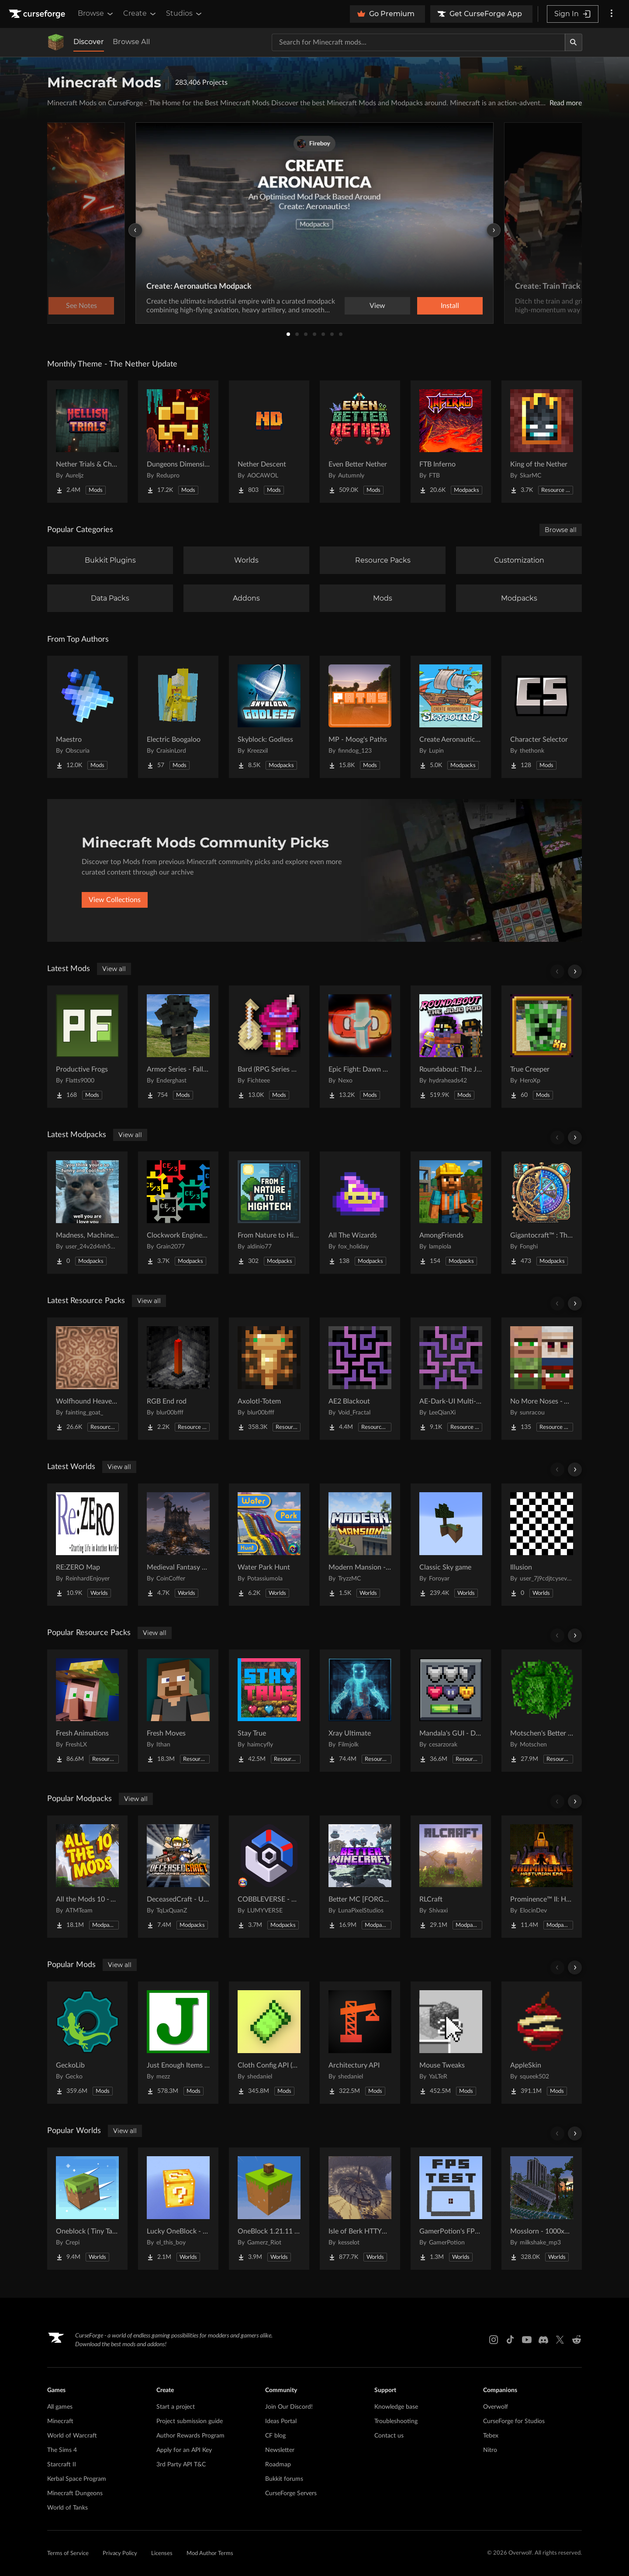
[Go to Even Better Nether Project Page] (360, 441)
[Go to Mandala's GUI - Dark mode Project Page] (451, 1710)
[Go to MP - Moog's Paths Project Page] (360, 717)
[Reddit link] (576, 2339)
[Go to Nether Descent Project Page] (269, 441)
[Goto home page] (38, 14)
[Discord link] (543, 2339)
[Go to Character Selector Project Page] (541, 717)
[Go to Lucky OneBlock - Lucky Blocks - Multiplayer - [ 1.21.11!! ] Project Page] (178, 2208)
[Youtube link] (527, 2339)
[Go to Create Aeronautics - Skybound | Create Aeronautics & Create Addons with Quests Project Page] (451, 717)
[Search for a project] (418, 42)
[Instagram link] (493, 2339)
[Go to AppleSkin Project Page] (541, 2042)
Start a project (175, 2407)
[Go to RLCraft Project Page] (451, 1876)
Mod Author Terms (210, 2553)
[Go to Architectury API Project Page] (360, 2042)
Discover (88, 42)
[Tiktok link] (510, 2339)
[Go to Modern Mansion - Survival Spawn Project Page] (360, 1544)
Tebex (490, 2436)
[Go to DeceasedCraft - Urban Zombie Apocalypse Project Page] (178, 1876)
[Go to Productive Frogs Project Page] (87, 1046)
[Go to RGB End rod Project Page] (178, 1378)
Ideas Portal (281, 2421)
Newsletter (279, 2450)
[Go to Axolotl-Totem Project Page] (269, 1378)
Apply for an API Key (184, 2450)
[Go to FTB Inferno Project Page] (451, 441)
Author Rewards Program (190, 2436)
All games (60, 2407)
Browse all (561, 530)
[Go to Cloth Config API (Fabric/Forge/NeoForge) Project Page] (269, 2042)
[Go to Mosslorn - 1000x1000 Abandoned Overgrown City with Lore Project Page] (541, 2208)
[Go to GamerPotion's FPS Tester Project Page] (451, 2208)
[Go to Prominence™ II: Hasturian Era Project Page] (541, 1876)
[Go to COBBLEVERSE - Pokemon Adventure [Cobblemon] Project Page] (269, 1876)
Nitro (490, 2450)
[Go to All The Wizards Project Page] (360, 1212)
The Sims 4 (62, 2450)
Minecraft (60, 2421)
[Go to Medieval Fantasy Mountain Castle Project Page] (178, 1544)
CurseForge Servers (291, 2493)
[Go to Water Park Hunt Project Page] (269, 1544)
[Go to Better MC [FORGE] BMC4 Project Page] (360, 1876)
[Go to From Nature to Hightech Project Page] (269, 1212)
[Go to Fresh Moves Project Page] (178, 1710)
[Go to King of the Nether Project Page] (541, 441)
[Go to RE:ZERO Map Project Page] (87, 1544)
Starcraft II (61, 2465)
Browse (96, 13)
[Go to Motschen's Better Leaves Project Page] (541, 1710)
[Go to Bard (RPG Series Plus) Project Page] (269, 1046)
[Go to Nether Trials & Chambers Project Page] (87, 441)
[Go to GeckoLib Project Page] (87, 2042)
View (377, 305)
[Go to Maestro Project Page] (87, 717)
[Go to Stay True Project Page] (269, 1710)
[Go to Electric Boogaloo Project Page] (178, 717)
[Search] (573, 42)
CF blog (275, 2436)
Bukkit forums (284, 2479)
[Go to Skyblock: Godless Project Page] (269, 717)
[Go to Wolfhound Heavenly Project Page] (87, 1378)
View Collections (115, 899)
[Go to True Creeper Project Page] (541, 1046)
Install (450, 305)
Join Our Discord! (289, 2407)
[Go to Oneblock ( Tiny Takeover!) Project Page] (87, 2208)
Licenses (162, 2553)
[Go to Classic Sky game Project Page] (451, 1544)
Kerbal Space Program (76, 2479)
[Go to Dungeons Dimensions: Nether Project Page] (178, 441)
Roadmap (278, 2465)
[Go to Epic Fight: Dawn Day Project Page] (360, 1046)
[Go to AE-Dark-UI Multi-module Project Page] (451, 1378)
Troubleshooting (396, 2421)
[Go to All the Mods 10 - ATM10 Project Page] (87, 1876)
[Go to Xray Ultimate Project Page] (360, 1710)
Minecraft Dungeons (75, 2493)
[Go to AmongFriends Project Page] (451, 1212)
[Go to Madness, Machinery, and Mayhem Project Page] (87, 1212)
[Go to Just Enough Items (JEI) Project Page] (178, 2042)
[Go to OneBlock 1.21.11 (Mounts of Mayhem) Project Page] (269, 2208)
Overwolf (495, 2407)
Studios (184, 13)
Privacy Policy (120, 2553)
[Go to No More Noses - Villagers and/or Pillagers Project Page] (541, 1378)
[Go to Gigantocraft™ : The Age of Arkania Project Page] (541, 1212)
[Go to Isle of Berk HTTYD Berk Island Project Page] (360, 2208)
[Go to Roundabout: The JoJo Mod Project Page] (451, 1046)
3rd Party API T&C (181, 2465)
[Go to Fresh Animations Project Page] (87, 1710)
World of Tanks (67, 2508)
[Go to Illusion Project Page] (541, 1544)
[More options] (611, 14)
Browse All (131, 42)
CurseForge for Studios (514, 2421)
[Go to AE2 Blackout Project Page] (360, 1378)
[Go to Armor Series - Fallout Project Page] (178, 1046)
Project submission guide (189, 2421)
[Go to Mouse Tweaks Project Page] (451, 2042)
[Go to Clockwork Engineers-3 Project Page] (178, 1212)
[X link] (560, 2339)
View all (114, 969)
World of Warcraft (72, 2436)
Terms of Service (68, 2553)
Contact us (389, 2436)
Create (140, 13)
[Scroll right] (575, 972)
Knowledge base (396, 2407)
